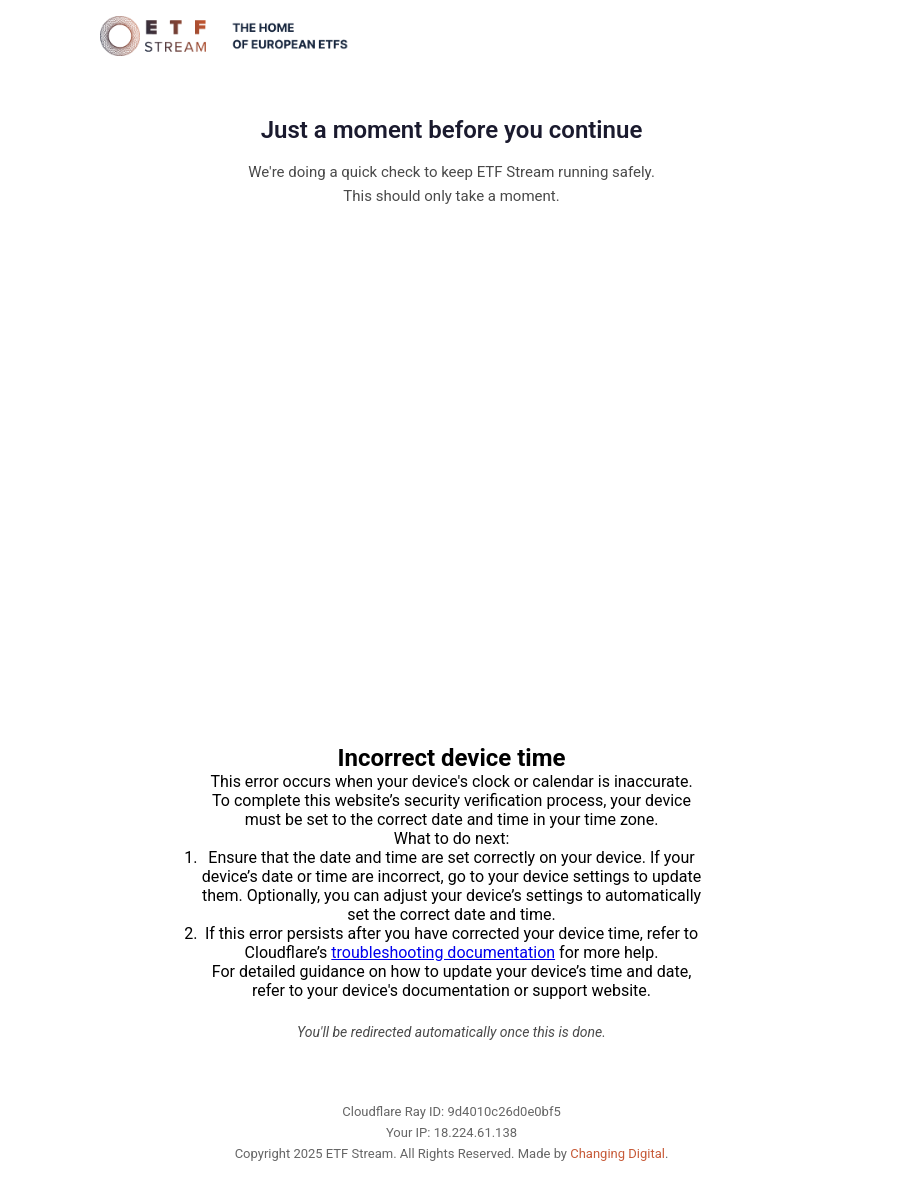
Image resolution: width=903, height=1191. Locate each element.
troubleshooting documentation (443, 952)
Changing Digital (617, 1153)
